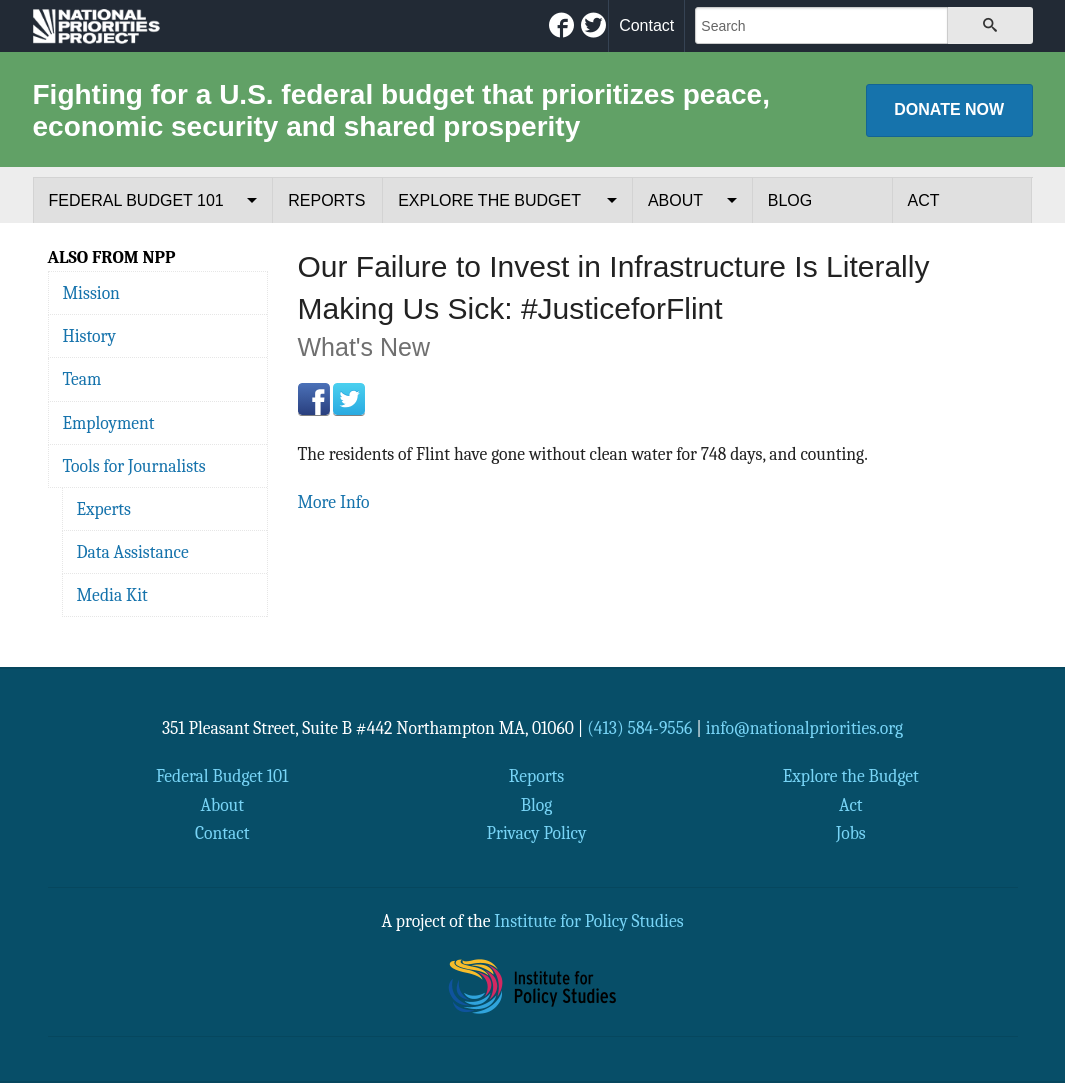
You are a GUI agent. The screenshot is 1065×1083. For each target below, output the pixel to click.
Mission (91, 293)
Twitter (349, 399)
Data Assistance (133, 552)
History (89, 336)
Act (924, 200)
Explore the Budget (489, 200)
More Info (334, 502)
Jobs (851, 833)
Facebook (314, 399)
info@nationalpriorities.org (805, 728)
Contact (646, 25)
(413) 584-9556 (639, 728)
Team (82, 379)
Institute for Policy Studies (588, 921)
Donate (949, 109)
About (675, 200)
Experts (104, 509)
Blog (790, 200)
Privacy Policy (537, 833)
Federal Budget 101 (136, 200)
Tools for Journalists (134, 466)
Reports (326, 200)
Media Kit (112, 595)
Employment (109, 423)
